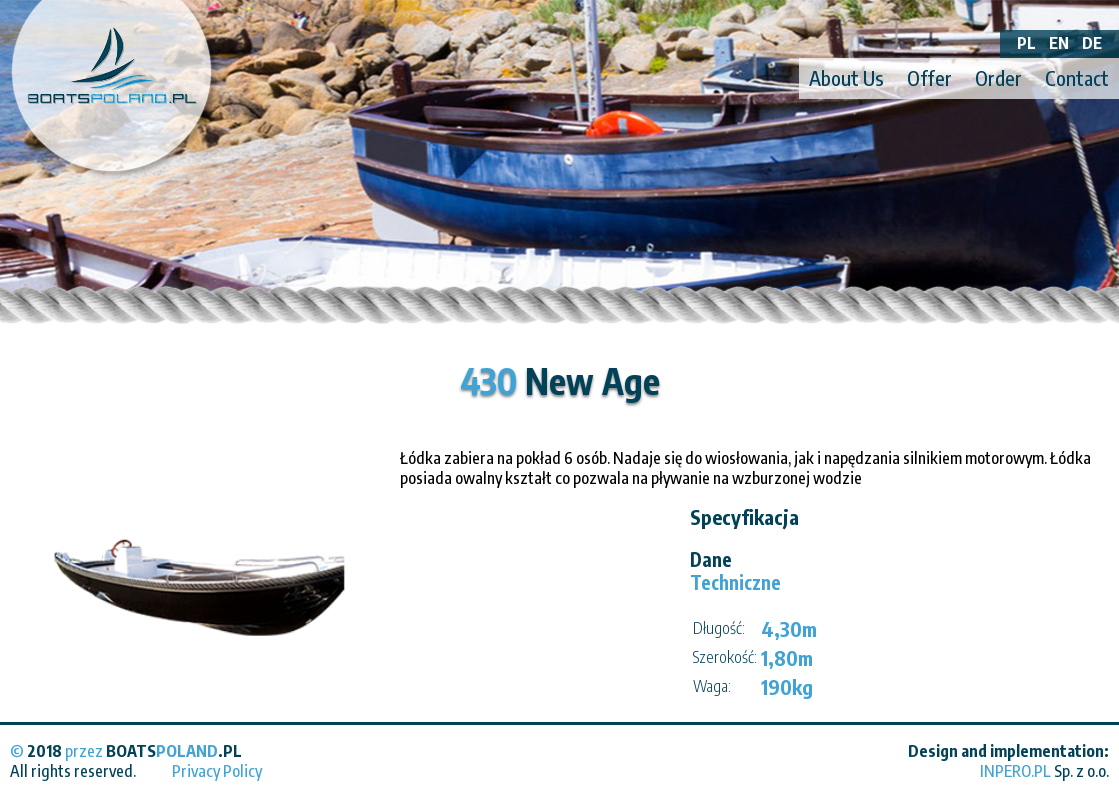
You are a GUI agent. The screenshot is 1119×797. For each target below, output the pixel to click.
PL (1026, 43)
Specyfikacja (744, 516)
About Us (846, 77)
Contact (1077, 77)
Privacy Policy (217, 771)
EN (1059, 43)
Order (998, 77)
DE (1092, 43)
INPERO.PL (1015, 771)
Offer (929, 77)
